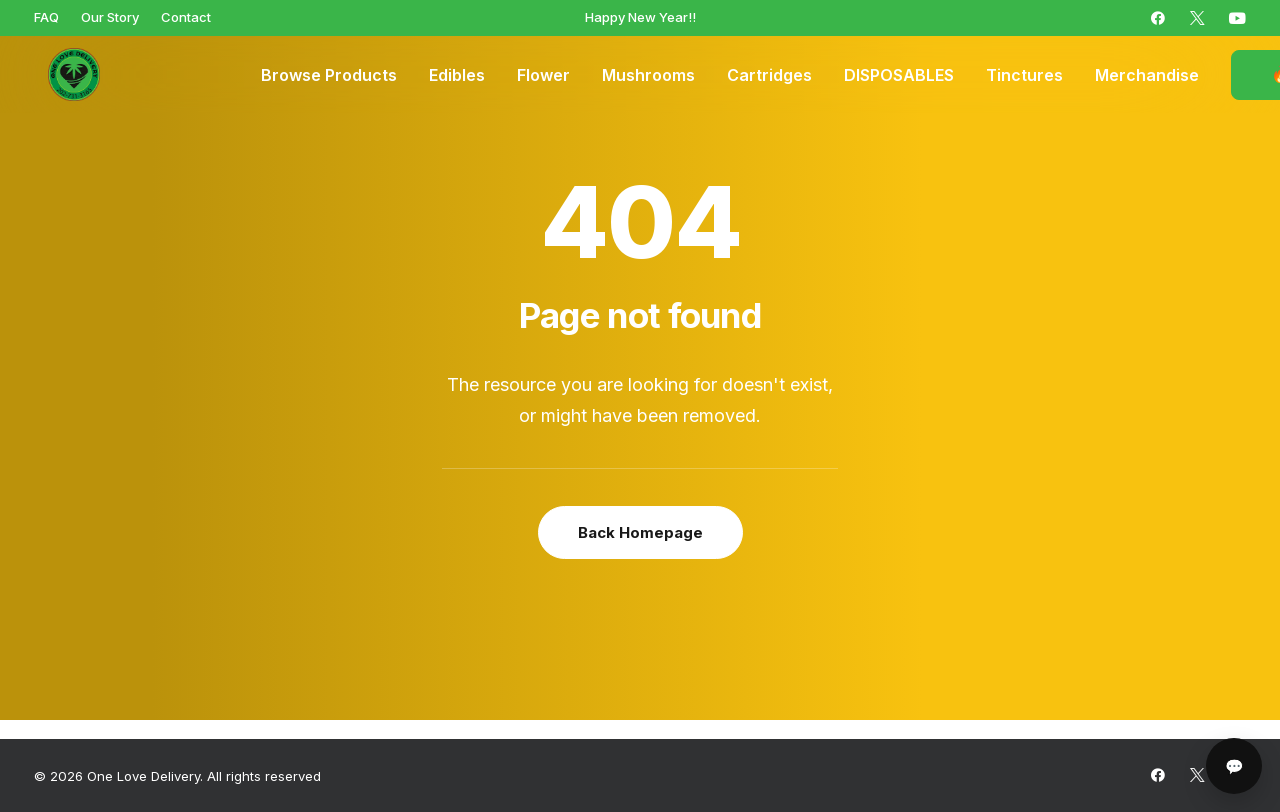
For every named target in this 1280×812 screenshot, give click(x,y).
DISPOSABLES (899, 75)
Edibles (457, 75)
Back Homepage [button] (640, 532)
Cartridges (769, 75)
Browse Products (329, 75)
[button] (1158, 18)
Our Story (110, 17)
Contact (186, 17)
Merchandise (1147, 75)
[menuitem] (46, 17)
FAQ (46, 17)
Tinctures (1024, 75)
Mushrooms (648, 75)
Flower (543, 75)
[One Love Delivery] (64, 75)
